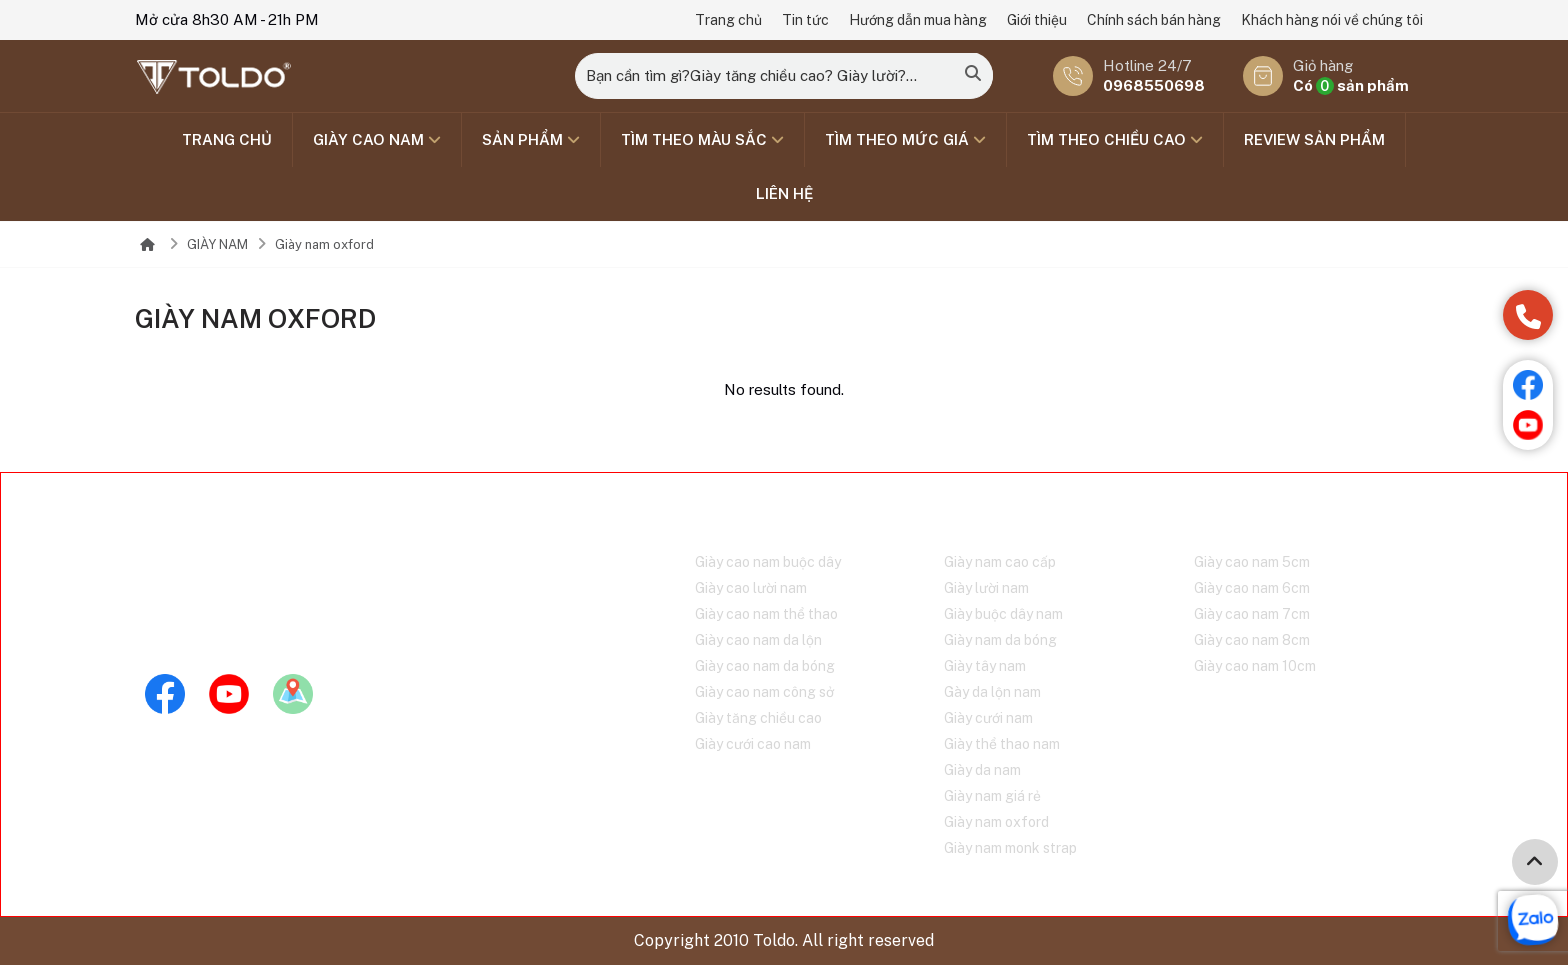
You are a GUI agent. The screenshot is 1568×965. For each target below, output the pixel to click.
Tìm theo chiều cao (1115, 139)
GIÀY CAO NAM (377, 139)
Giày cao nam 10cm (1255, 666)
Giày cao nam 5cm (1252, 562)
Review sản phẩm (1314, 139)
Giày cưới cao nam (753, 744)
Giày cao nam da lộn (758, 640)
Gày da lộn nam (992, 692)
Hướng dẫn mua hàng (918, 20)
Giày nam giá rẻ (992, 796)
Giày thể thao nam (1002, 744)
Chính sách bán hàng (1154, 20)
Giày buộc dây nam (1003, 614)
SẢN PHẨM (531, 139)
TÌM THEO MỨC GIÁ (905, 139)
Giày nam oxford (324, 244)
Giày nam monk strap (1010, 848)
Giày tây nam (985, 666)
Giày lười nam (986, 588)
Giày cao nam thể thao (766, 614)
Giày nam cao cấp (1000, 562)
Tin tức (805, 20)
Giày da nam (982, 770)
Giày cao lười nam (751, 588)
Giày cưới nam (988, 718)
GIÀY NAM (217, 244)
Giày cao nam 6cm (1252, 588)
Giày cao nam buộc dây (768, 562)
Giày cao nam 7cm (1252, 614)
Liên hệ (784, 193)
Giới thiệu (1037, 20)
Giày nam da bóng (1000, 640)
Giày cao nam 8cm (1252, 640)
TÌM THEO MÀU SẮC (702, 139)
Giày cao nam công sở (764, 692)
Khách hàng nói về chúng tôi (1332, 20)
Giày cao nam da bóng (765, 666)
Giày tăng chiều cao (758, 718)
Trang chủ (728, 20)
